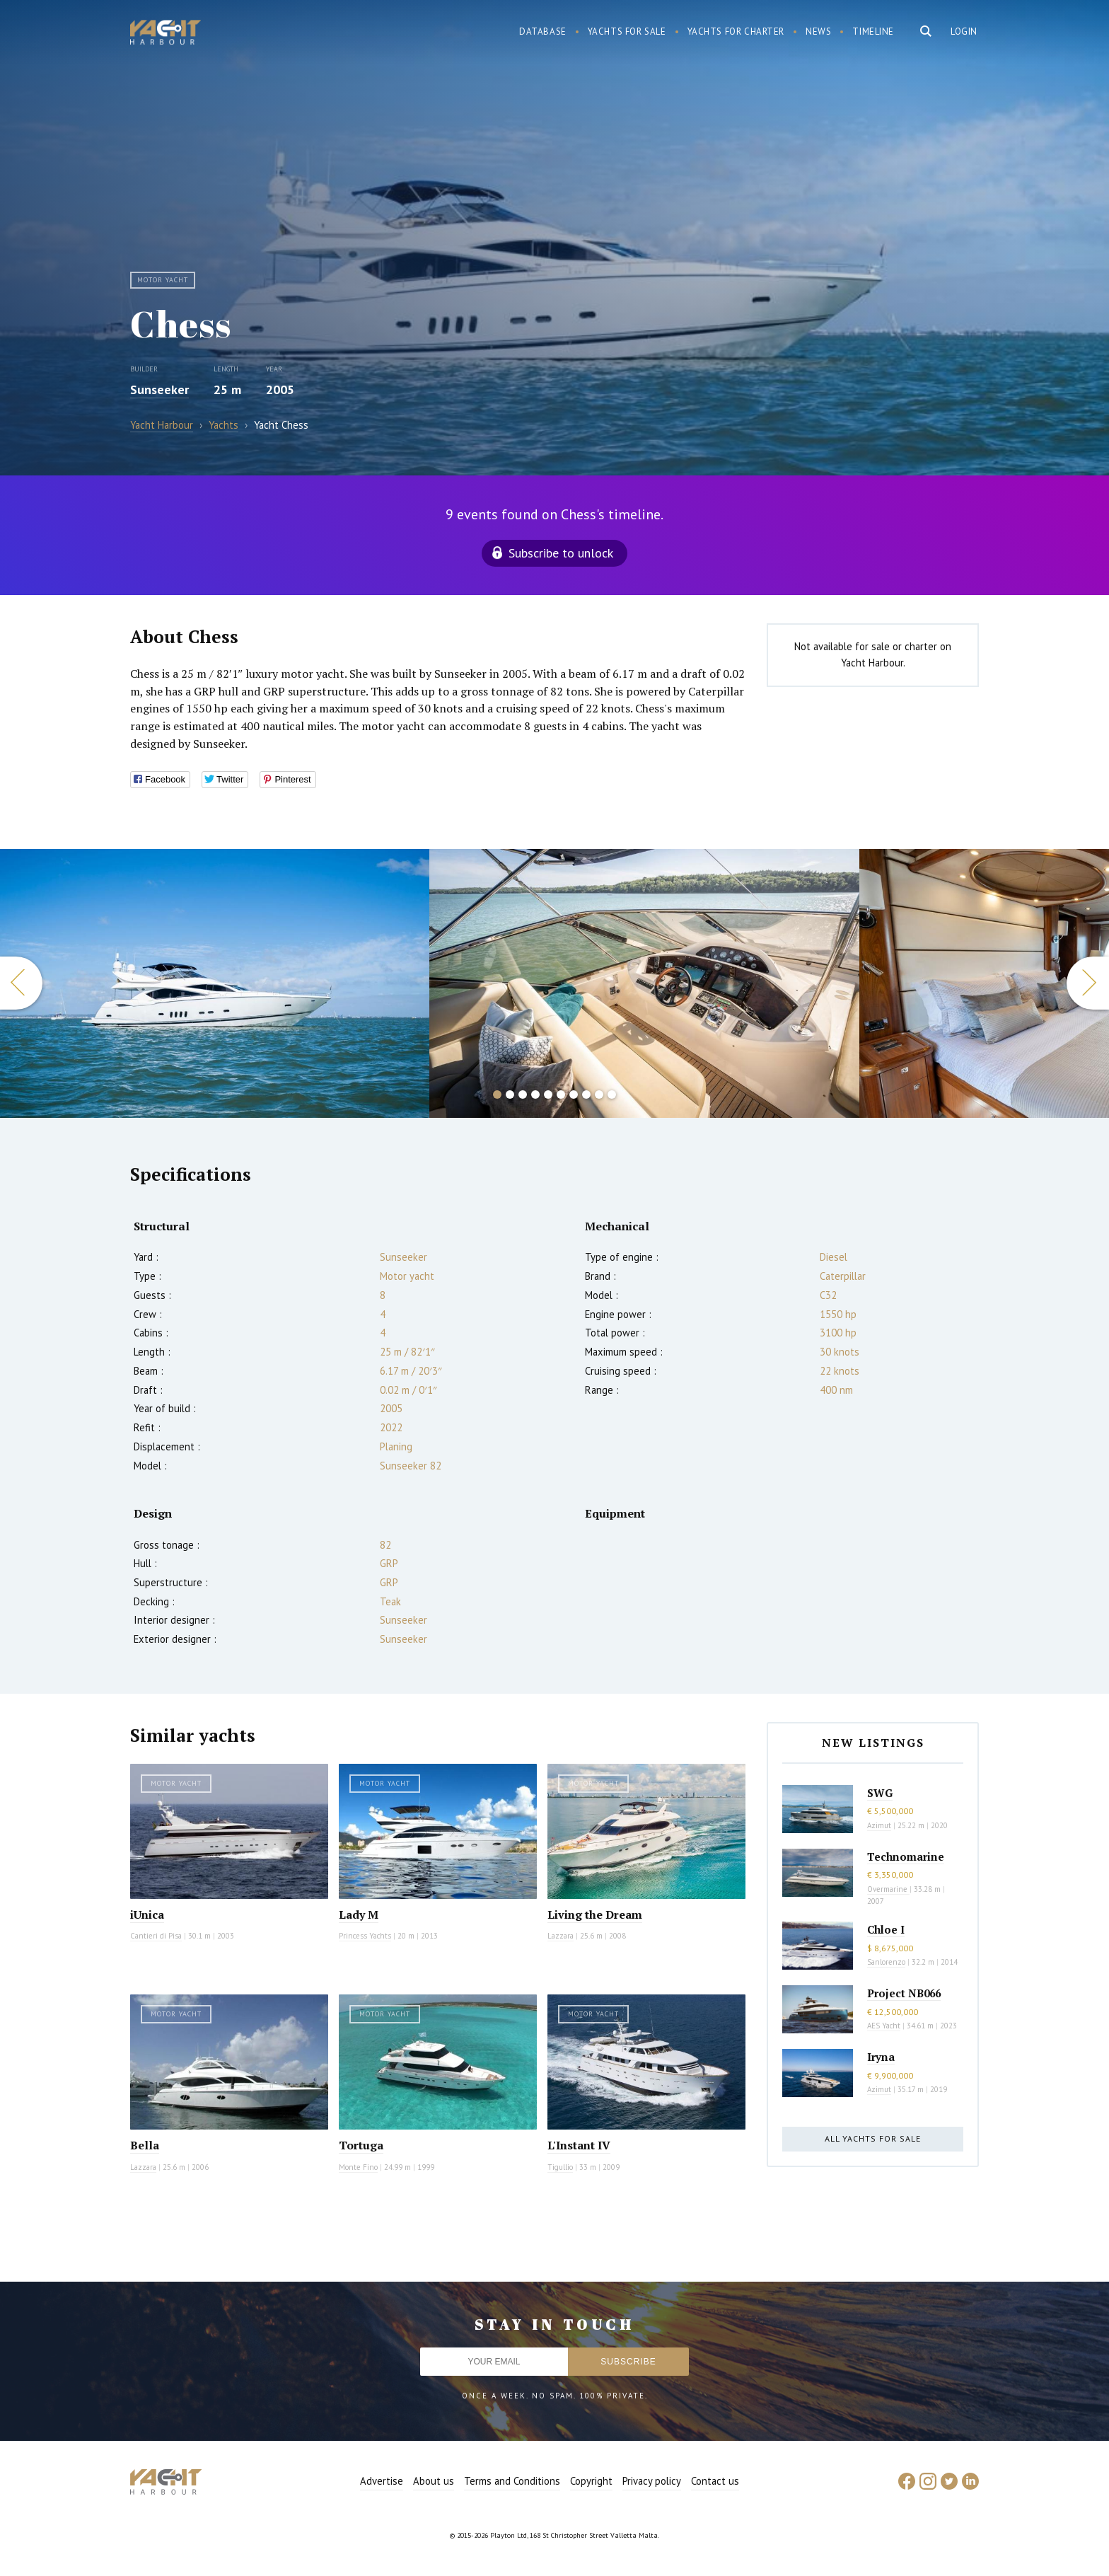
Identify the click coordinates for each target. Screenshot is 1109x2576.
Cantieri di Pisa (156, 1936)
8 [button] (586, 1094)
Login (964, 31)
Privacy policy (651, 2481)
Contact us (715, 2481)
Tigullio (560, 2167)
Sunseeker (159, 389)
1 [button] (497, 1094)
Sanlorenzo (886, 1962)
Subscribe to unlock (561, 553)
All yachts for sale (873, 2138)
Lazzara (560, 1936)
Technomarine (905, 1856)
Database (543, 31)
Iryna (881, 2057)
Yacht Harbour (165, 34)
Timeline (873, 31)
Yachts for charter (736, 31)
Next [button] (1088, 983)
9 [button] (599, 1094)
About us (433, 2481)
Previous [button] (21, 983)
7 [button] (573, 1094)
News (818, 31)
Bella (144, 2145)
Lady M (358, 1914)
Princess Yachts (365, 1936)
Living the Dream (594, 1914)
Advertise (381, 2481)
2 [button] (510, 1094)
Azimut (879, 1825)
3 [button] (522, 1094)
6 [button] (561, 1094)
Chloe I (886, 1929)
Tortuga (361, 2145)
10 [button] (612, 1094)
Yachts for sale (627, 31)
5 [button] (548, 1094)
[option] (644, 983)
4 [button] (535, 1094)
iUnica (147, 1914)
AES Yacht (883, 2026)
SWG (880, 1793)
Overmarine (888, 1889)
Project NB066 (904, 1993)
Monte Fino (358, 2167)
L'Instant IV (578, 2145)
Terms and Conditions (512, 2481)
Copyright (591, 2481)
